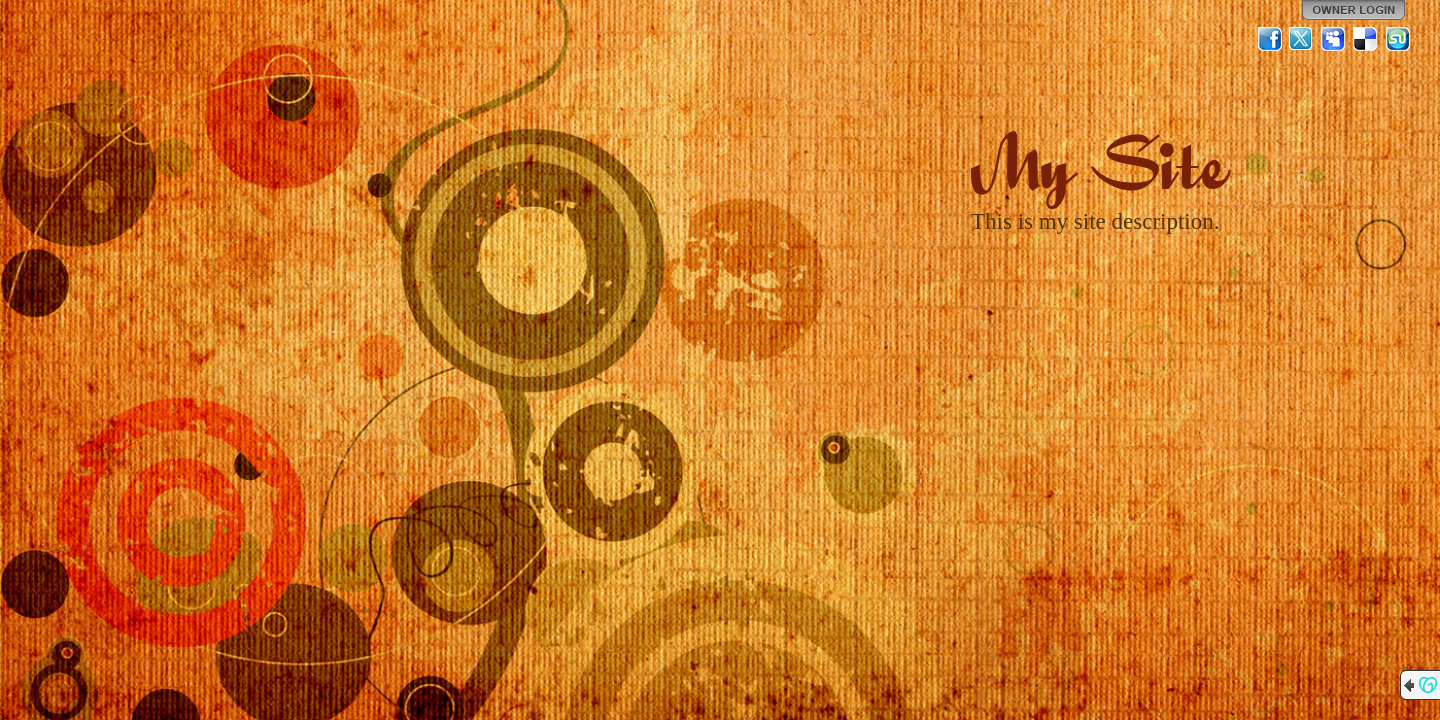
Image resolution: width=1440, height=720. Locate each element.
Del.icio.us (1366, 39)
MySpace (1334, 39)
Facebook (1270, 39)
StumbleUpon (1398, 39)
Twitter (1302, 39)
